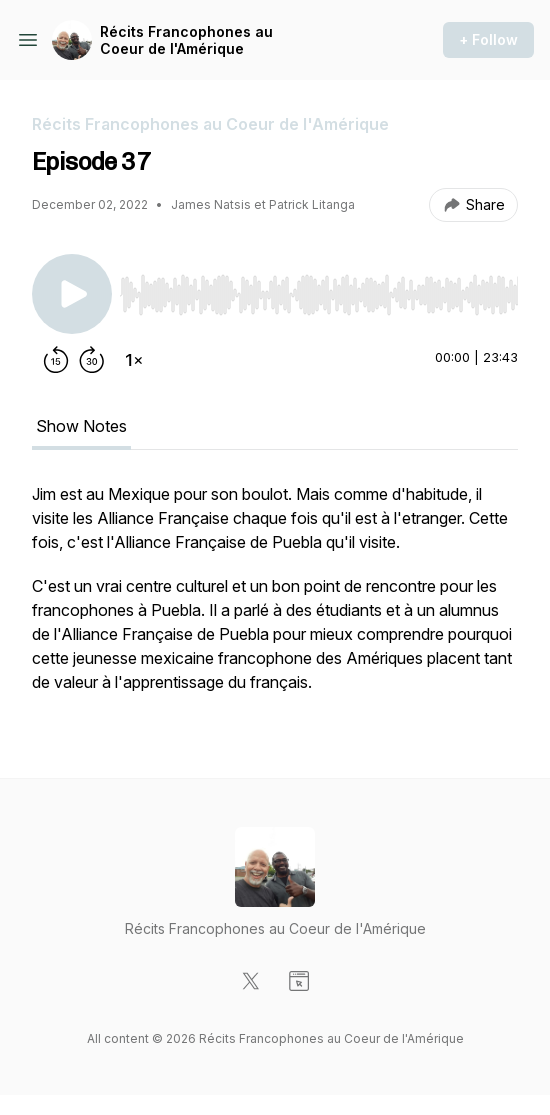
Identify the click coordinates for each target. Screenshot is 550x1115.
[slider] (319, 295)
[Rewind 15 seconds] (56, 360)
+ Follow (488, 39)
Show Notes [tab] (81, 426)
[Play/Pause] (72, 294)
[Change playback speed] (134, 360)
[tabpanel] (275, 598)
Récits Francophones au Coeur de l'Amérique (186, 40)
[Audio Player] (319, 289)
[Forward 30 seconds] (92, 360)
